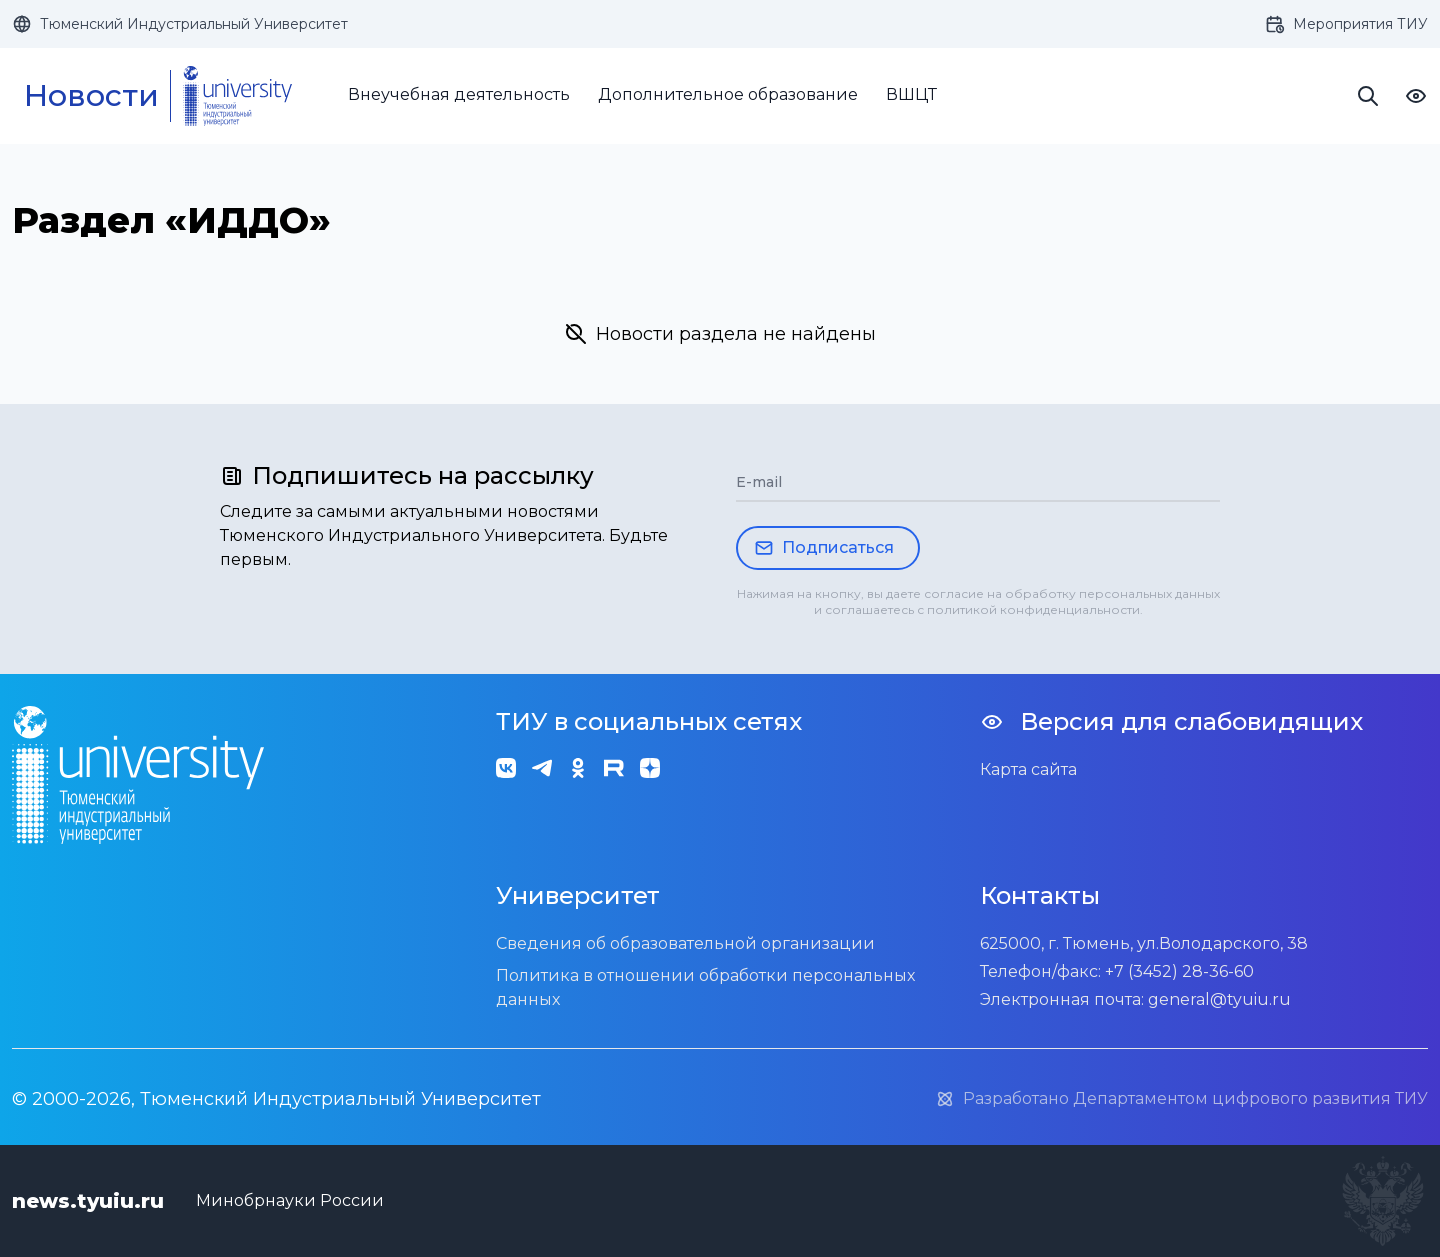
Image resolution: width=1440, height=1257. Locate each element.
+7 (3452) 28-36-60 (1179, 971)
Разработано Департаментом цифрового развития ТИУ (1181, 1099)
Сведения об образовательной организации (685, 943)
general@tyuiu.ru (1219, 999)
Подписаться (824, 548)
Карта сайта (1028, 769)
